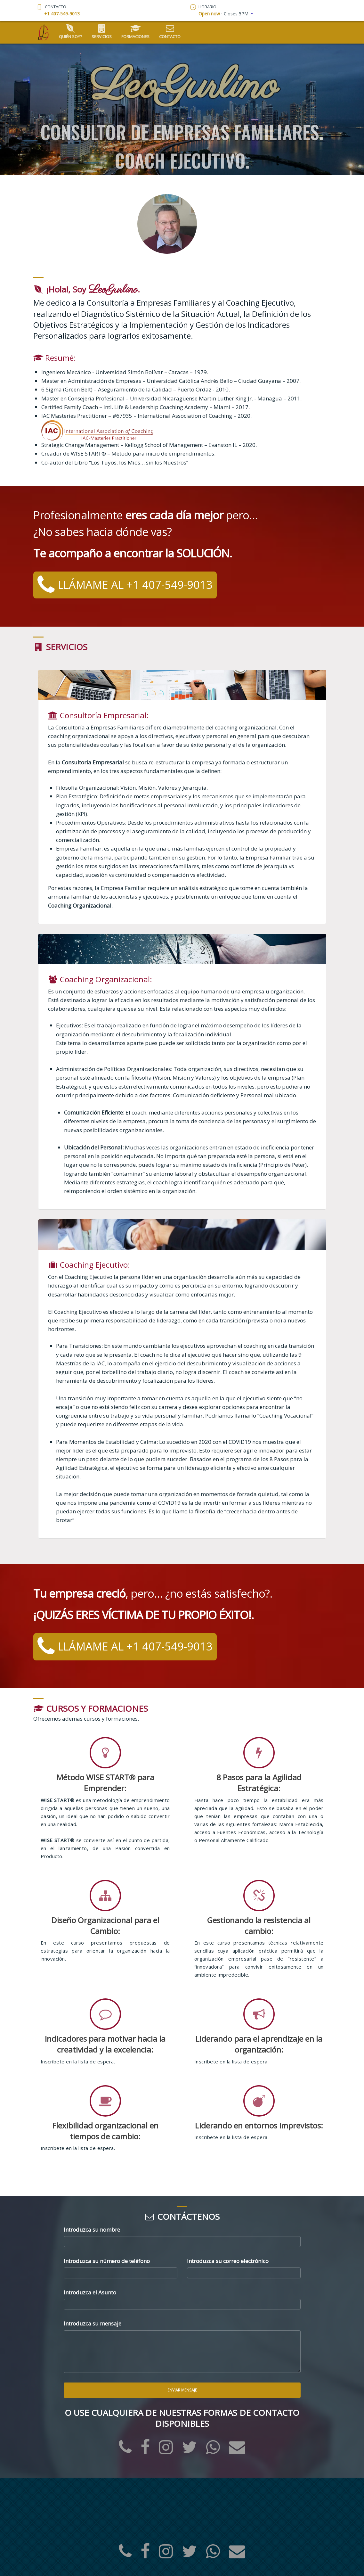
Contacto (170, 31)
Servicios (102, 31)
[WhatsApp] (213, 2451)
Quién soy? (70, 31)
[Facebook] (145, 2451)
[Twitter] (189, 2451)
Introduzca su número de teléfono (107, 2261)
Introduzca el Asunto (90, 2292)
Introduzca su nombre (92, 2229)
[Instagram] (166, 2451)
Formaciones (135, 31)
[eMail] (237, 2451)
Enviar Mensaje (182, 2390)
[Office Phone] (125, 2451)
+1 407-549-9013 (62, 14)
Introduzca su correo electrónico (228, 2261)
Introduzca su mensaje (92, 2323)
